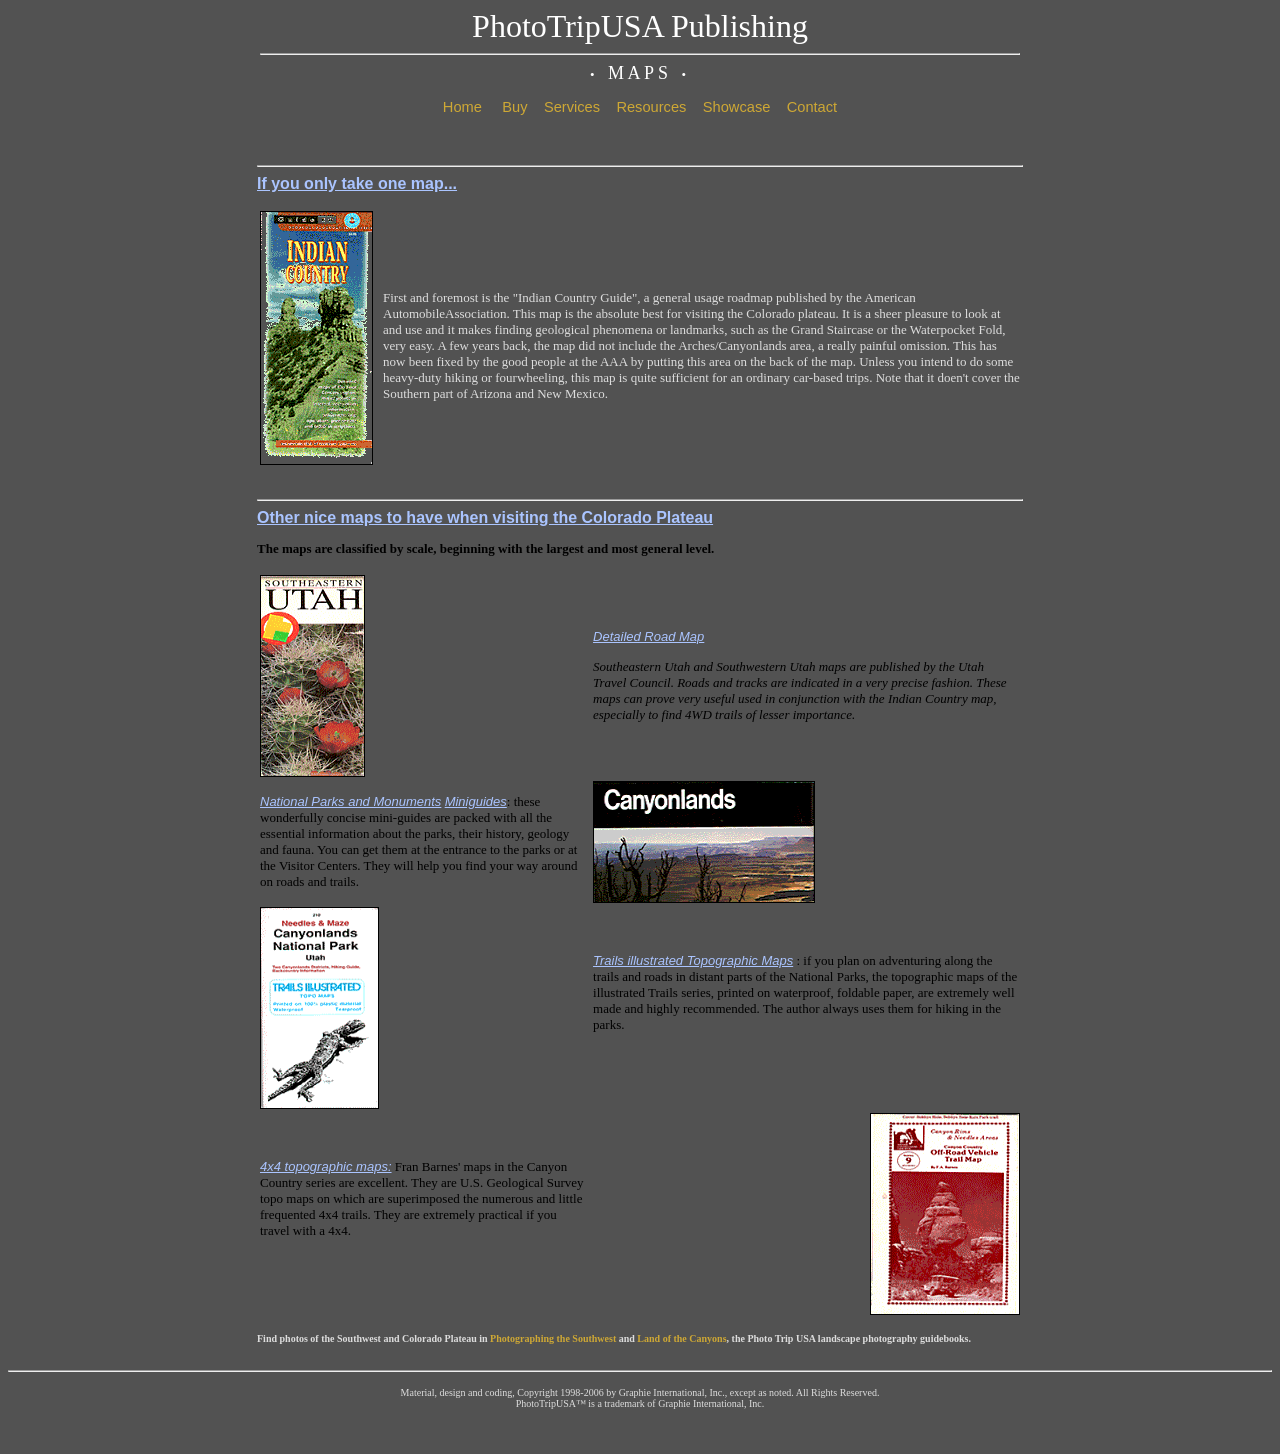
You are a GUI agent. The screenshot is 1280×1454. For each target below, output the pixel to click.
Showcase (737, 107)
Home (462, 107)
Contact (812, 107)
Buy (514, 107)
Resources (651, 107)
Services (572, 107)
